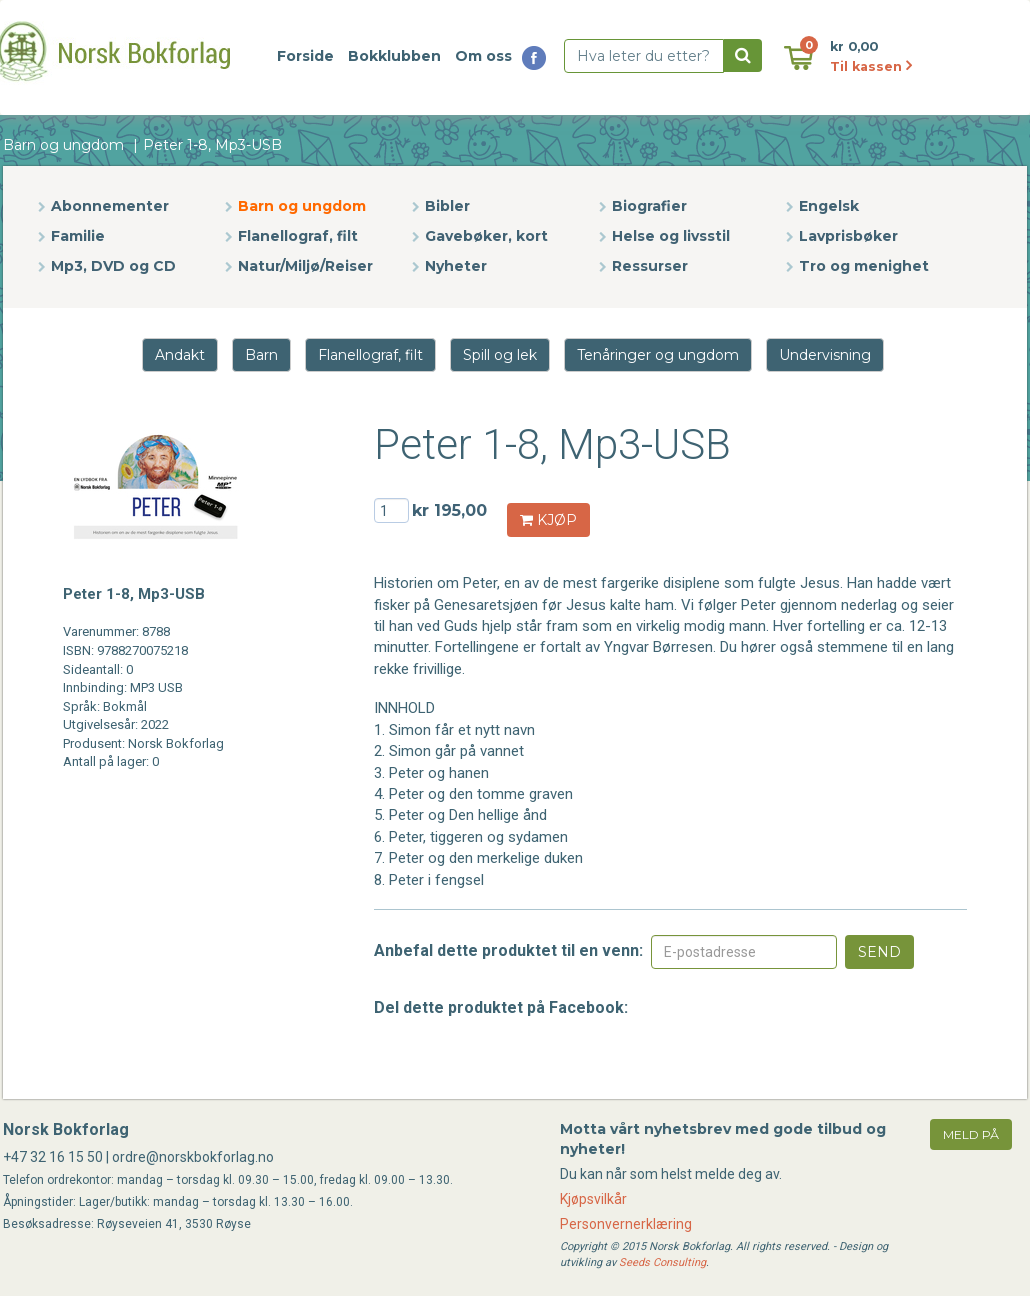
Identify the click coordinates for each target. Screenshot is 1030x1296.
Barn (261, 355)
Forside (305, 56)
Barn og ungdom (63, 145)
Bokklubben (394, 56)
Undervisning (825, 355)
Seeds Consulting (662, 1262)
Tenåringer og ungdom (658, 355)
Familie (78, 236)
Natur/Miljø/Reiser (305, 266)
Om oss (483, 56)
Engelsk (829, 206)
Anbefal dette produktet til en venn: (508, 950)
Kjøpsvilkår (593, 1199)
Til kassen (871, 66)
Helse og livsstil (671, 236)
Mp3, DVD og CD (113, 266)
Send (879, 952)
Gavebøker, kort (486, 236)
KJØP (548, 520)
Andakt (180, 355)
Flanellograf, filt (298, 236)
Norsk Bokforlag (66, 1129)
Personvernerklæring (626, 1224)
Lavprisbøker (848, 236)
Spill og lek (500, 355)
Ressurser (650, 266)
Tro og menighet (864, 266)
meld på (971, 1134)
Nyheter (456, 266)
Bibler (447, 206)
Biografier (649, 206)
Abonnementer (110, 206)
